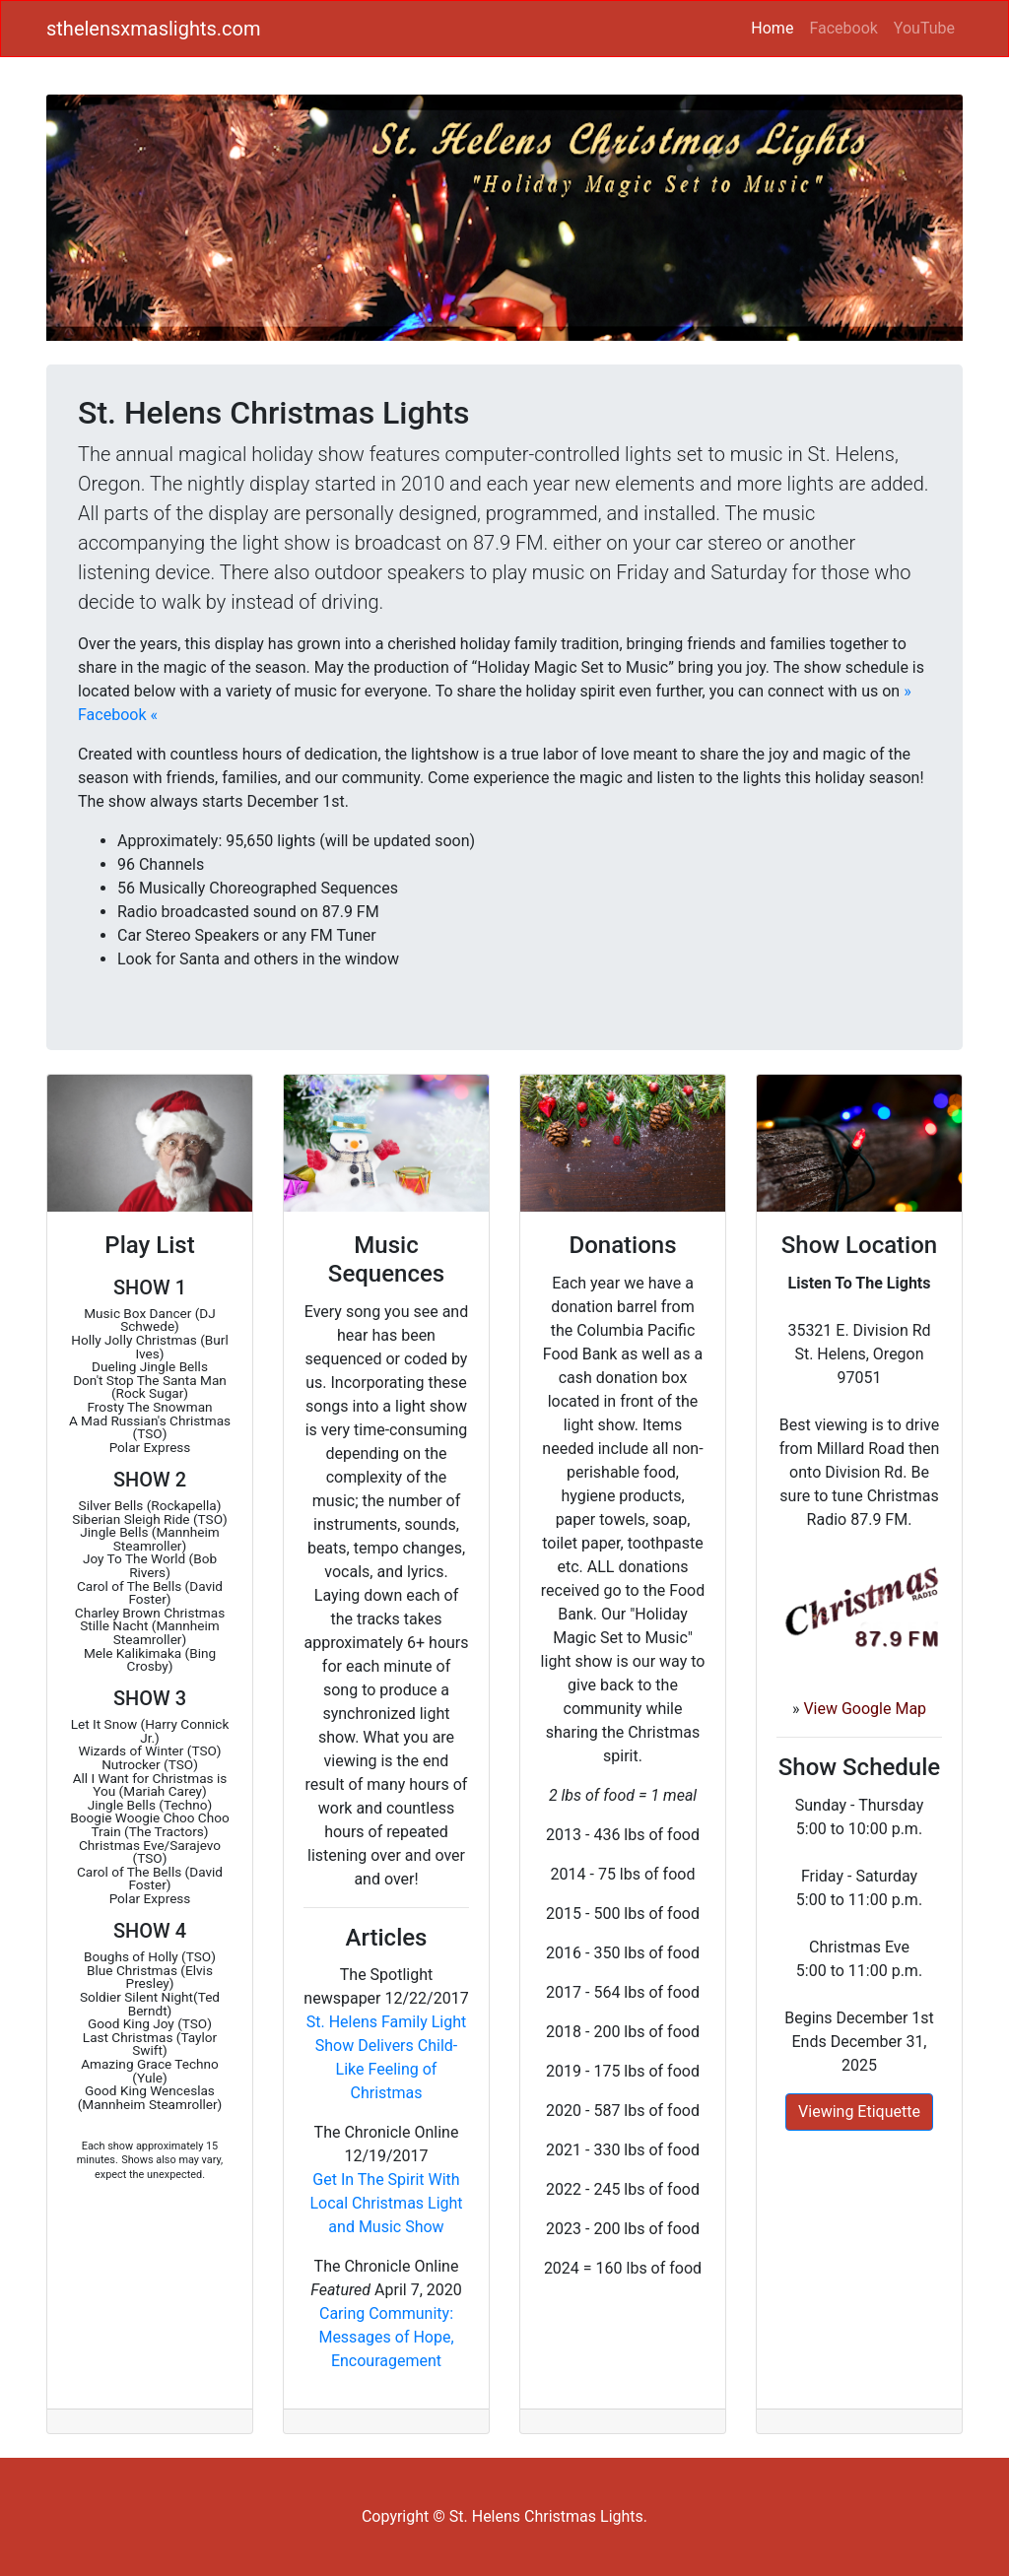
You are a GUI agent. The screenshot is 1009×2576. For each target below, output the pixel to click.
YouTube (924, 28)
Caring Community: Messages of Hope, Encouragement (385, 2337)
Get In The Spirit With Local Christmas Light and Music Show (385, 2203)
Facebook (843, 28)
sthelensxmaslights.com (153, 28)
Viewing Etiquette (859, 2111)
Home (776, 27)
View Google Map (864, 1708)
